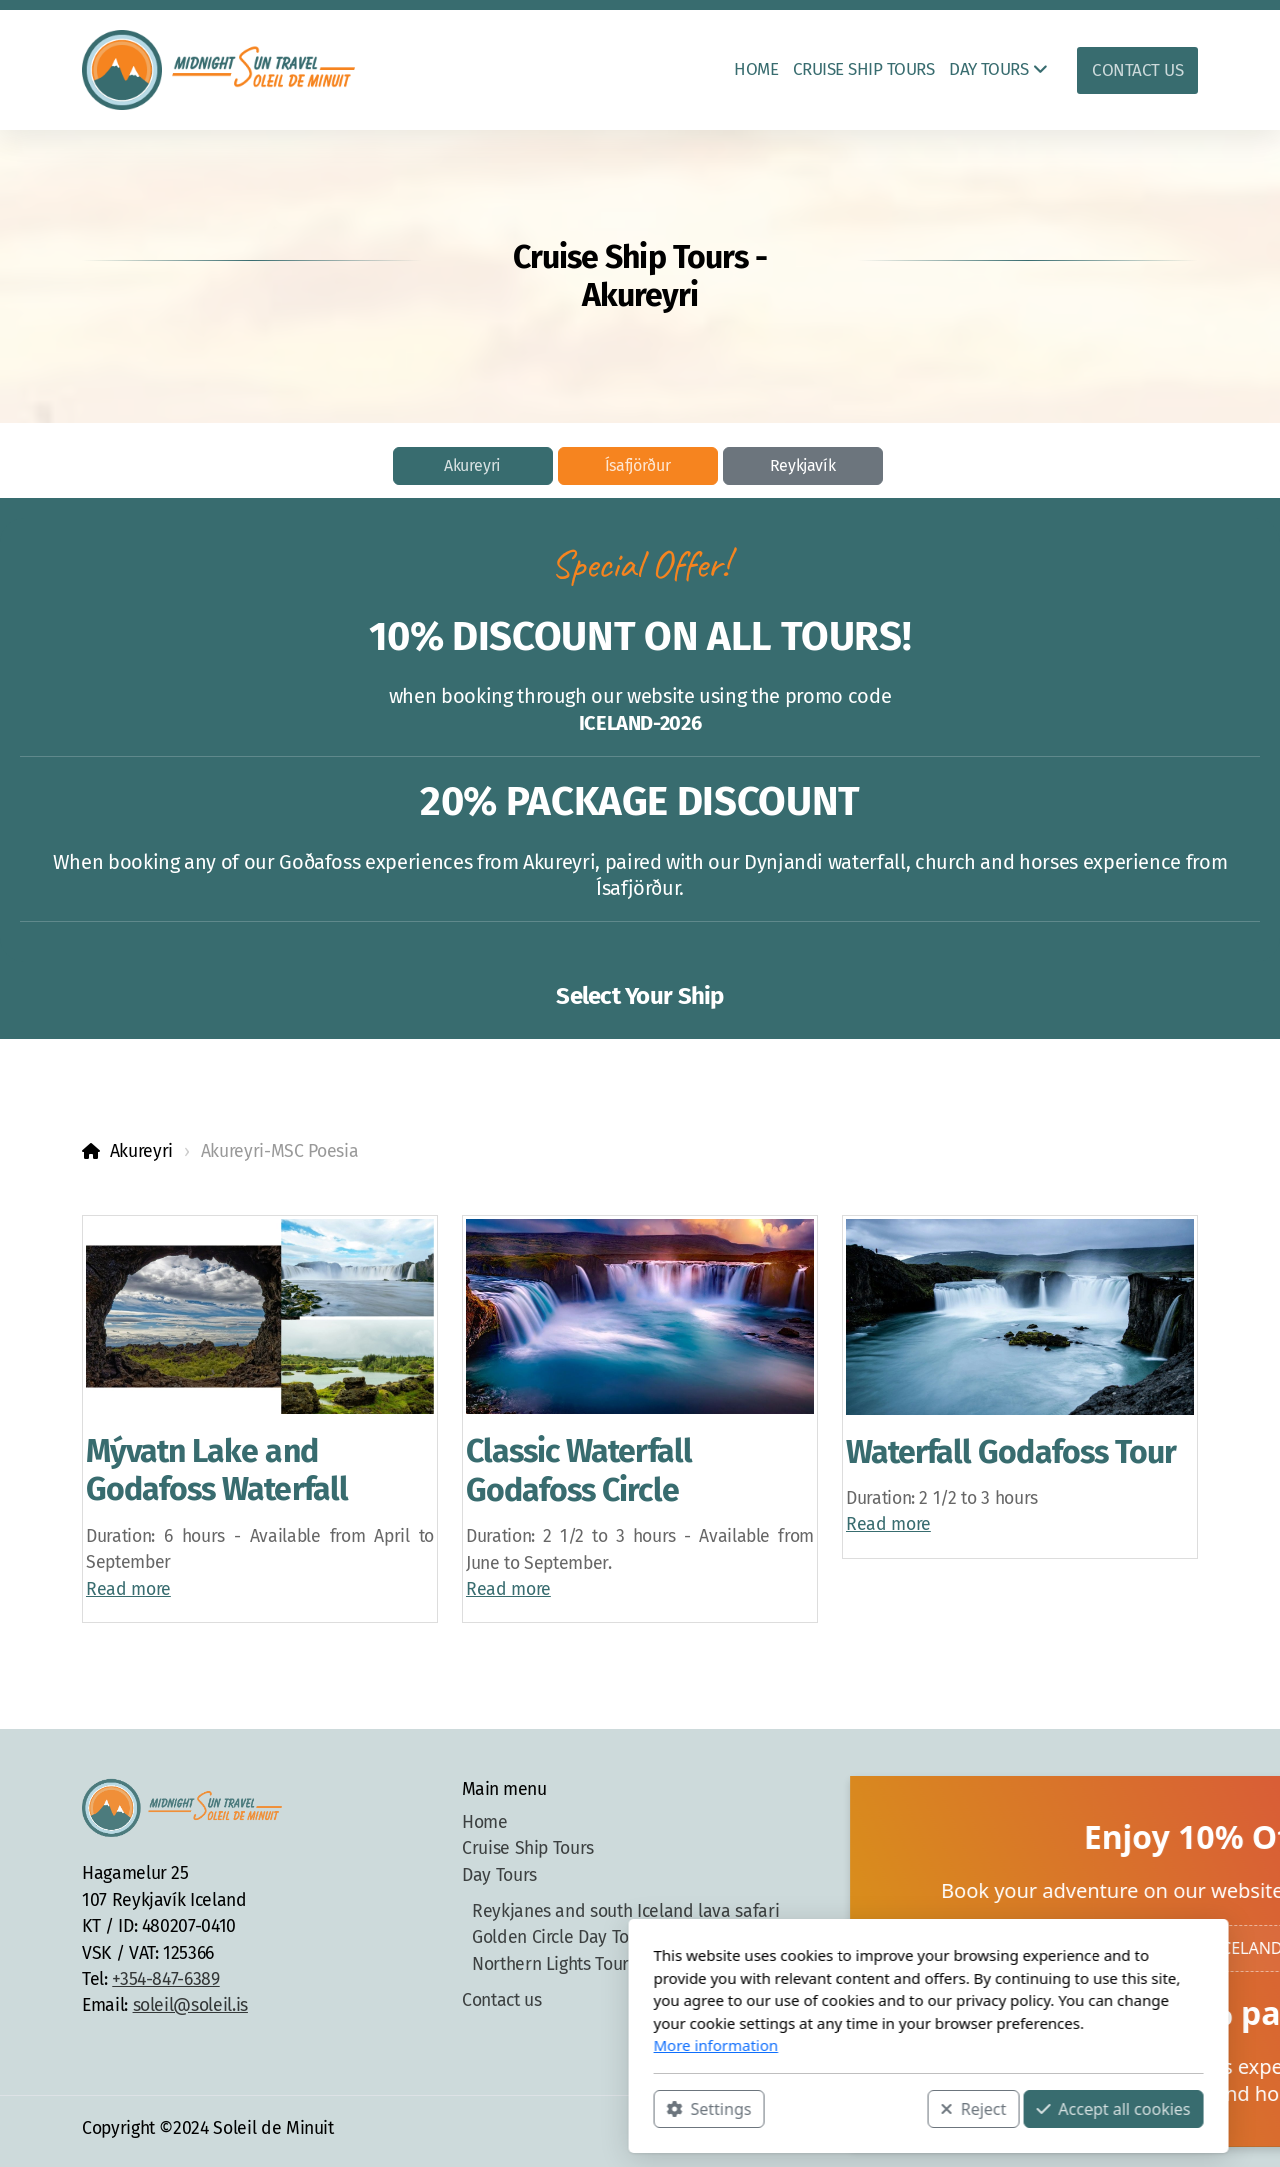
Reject (685, 2108)
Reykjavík (803, 465)
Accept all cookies (825, 2108)
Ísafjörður (637, 465)
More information (427, 2045)
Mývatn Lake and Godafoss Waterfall (217, 1470)
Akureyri (472, 465)
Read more (128, 1589)
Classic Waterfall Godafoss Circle (579, 1470)
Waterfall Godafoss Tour (1011, 1452)
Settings (420, 2108)
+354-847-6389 (165, 1979)
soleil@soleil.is (190, 2005)
